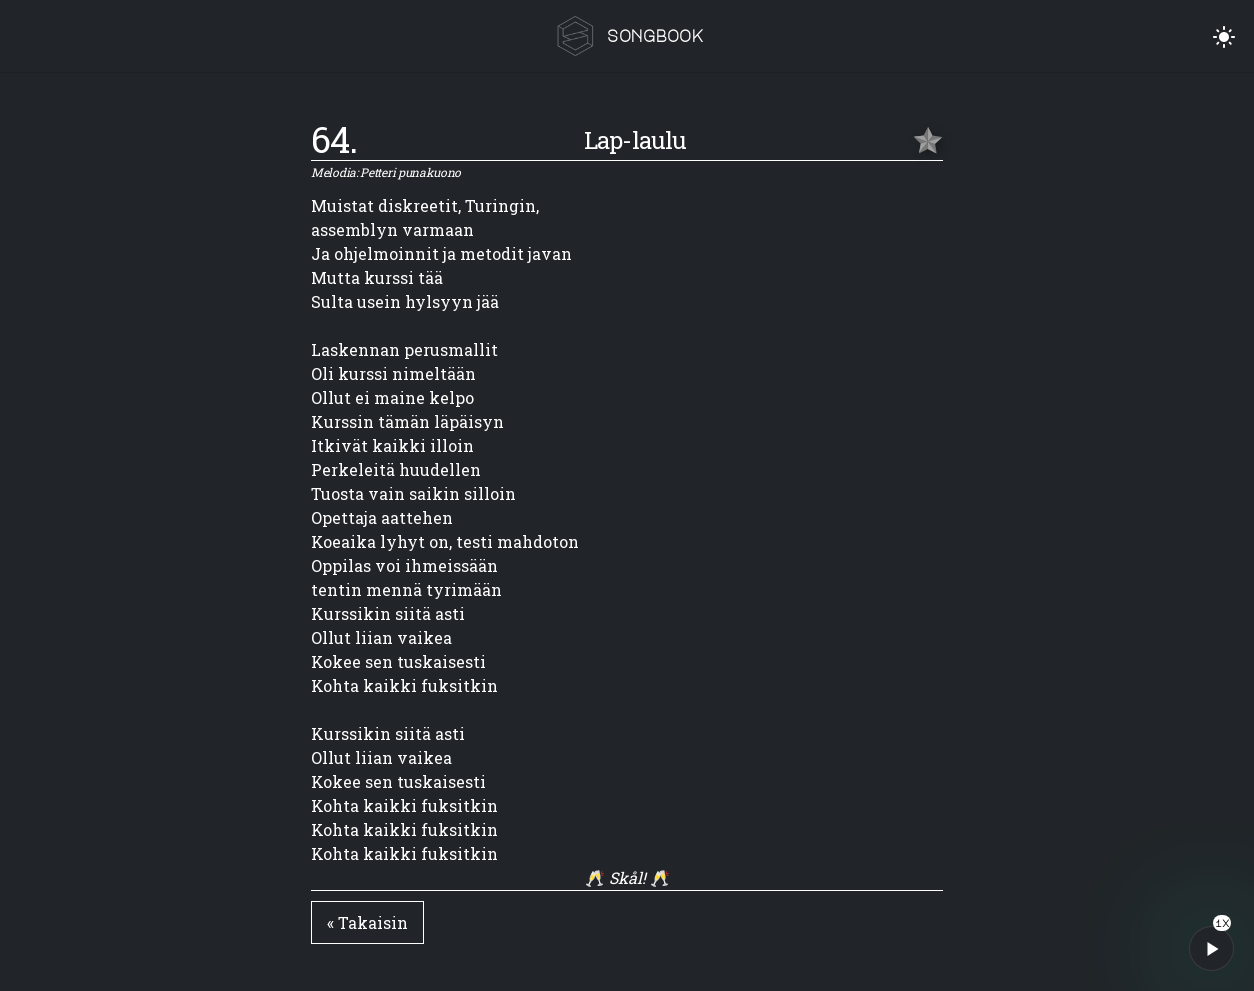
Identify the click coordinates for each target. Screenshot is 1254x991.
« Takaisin (367, 922)
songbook (655, 36)
